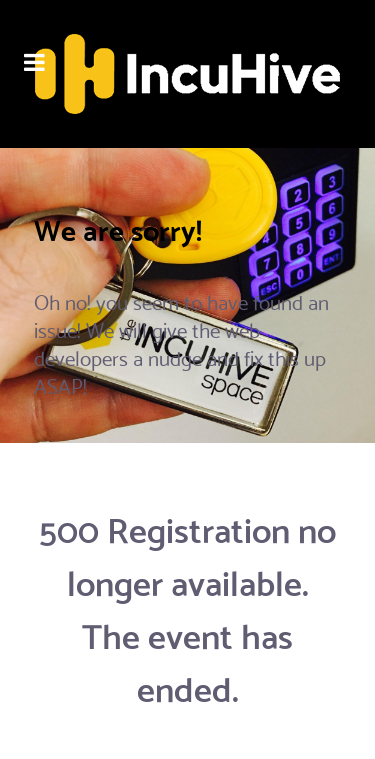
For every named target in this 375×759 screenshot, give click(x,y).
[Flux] (187, 74)
